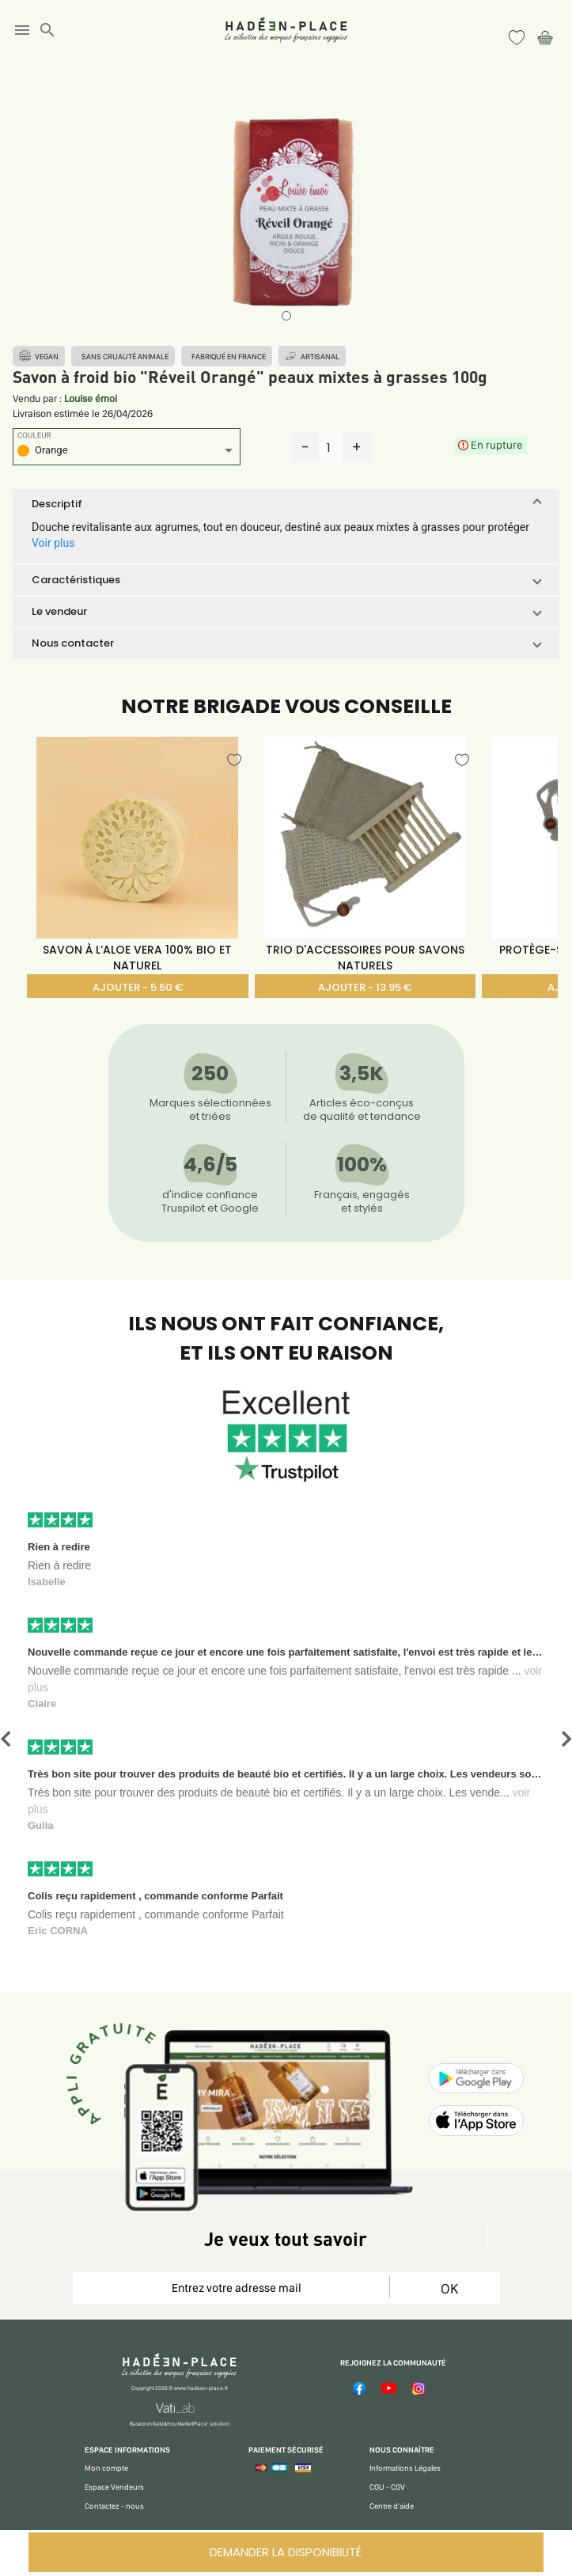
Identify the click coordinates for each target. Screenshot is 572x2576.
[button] (286, 504)
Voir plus (53, 543)
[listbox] (126, 452)
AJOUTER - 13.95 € (364, 987)
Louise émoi (90, 398)
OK (449, 2288)
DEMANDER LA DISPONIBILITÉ (286, 2552)
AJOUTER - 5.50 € (138, 987)
